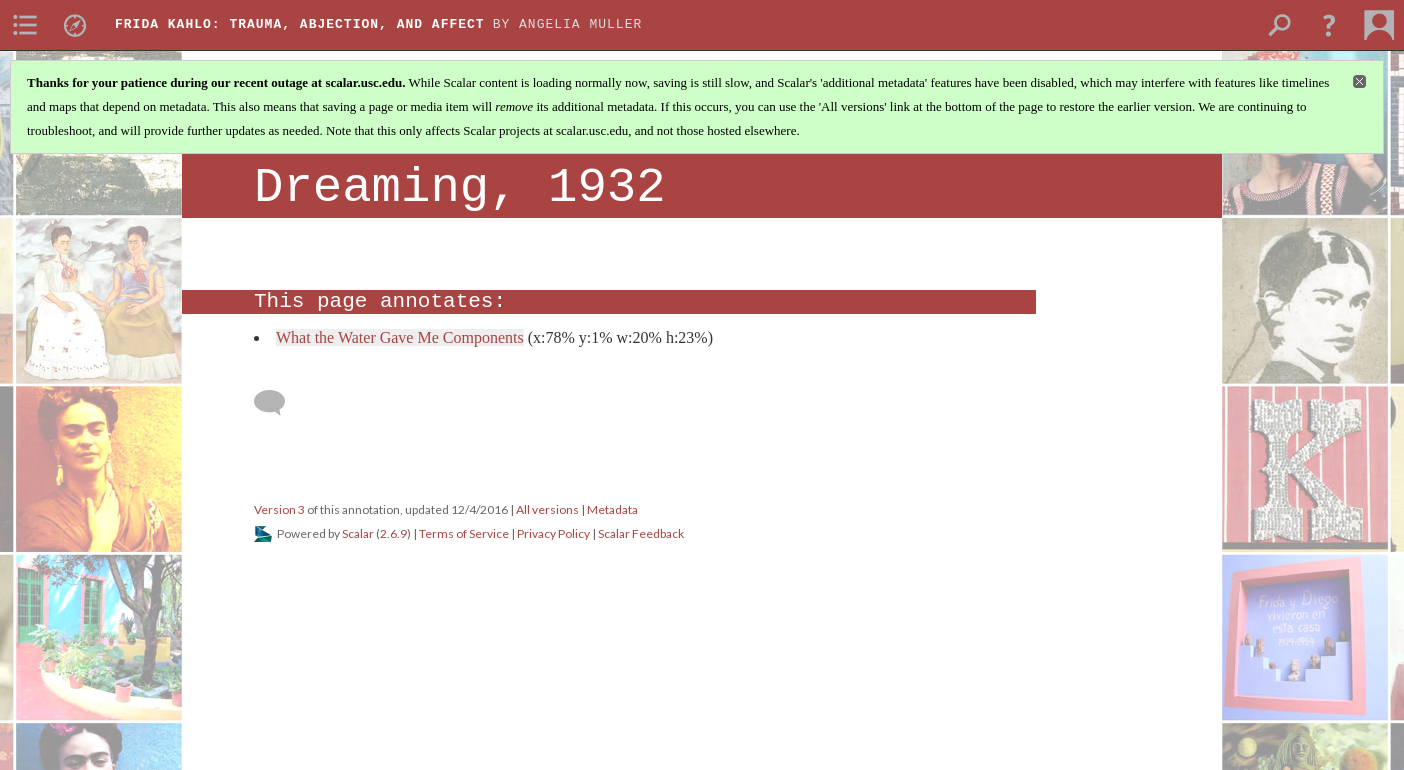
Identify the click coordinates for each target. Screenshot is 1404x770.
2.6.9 (393, 533)
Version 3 (279, 509)
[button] (1329, 25)
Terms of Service (464, 533)
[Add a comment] (278, 403)
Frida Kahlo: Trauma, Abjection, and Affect (300, 24)
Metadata (612, 509)
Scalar (358, 533)
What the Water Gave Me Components (400, 337)
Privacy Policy (553, 533)
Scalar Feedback (641, 533)
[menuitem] (25, 25)
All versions (547, 509)
